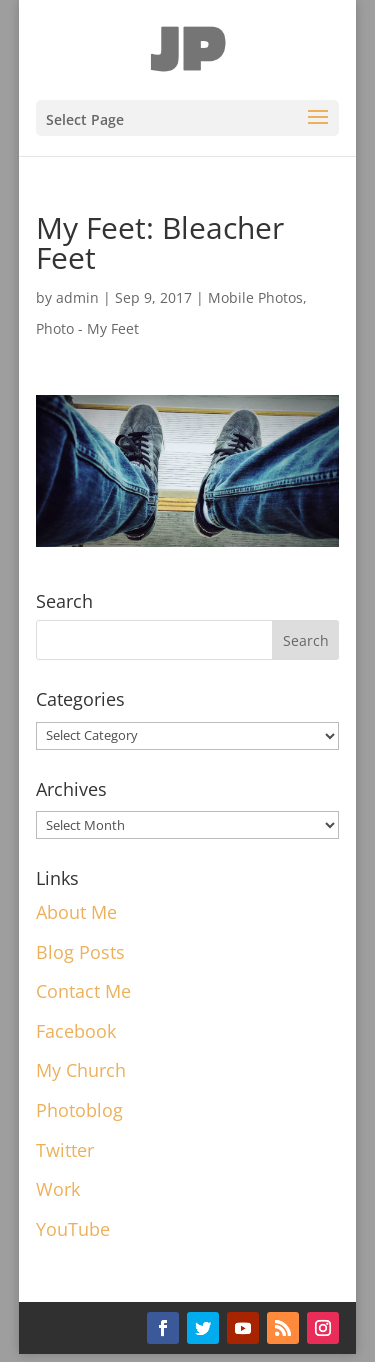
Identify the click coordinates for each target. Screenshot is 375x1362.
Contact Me (83, 991)
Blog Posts (80, 952)
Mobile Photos (255, 297)
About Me (76, 912)
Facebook (76, 1031)
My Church (81, 1070)
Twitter (65, 1150)
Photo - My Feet (87, 328)
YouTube (73, 1229)
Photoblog (79, 1110)
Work (58, 1189)
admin (77, 297)
